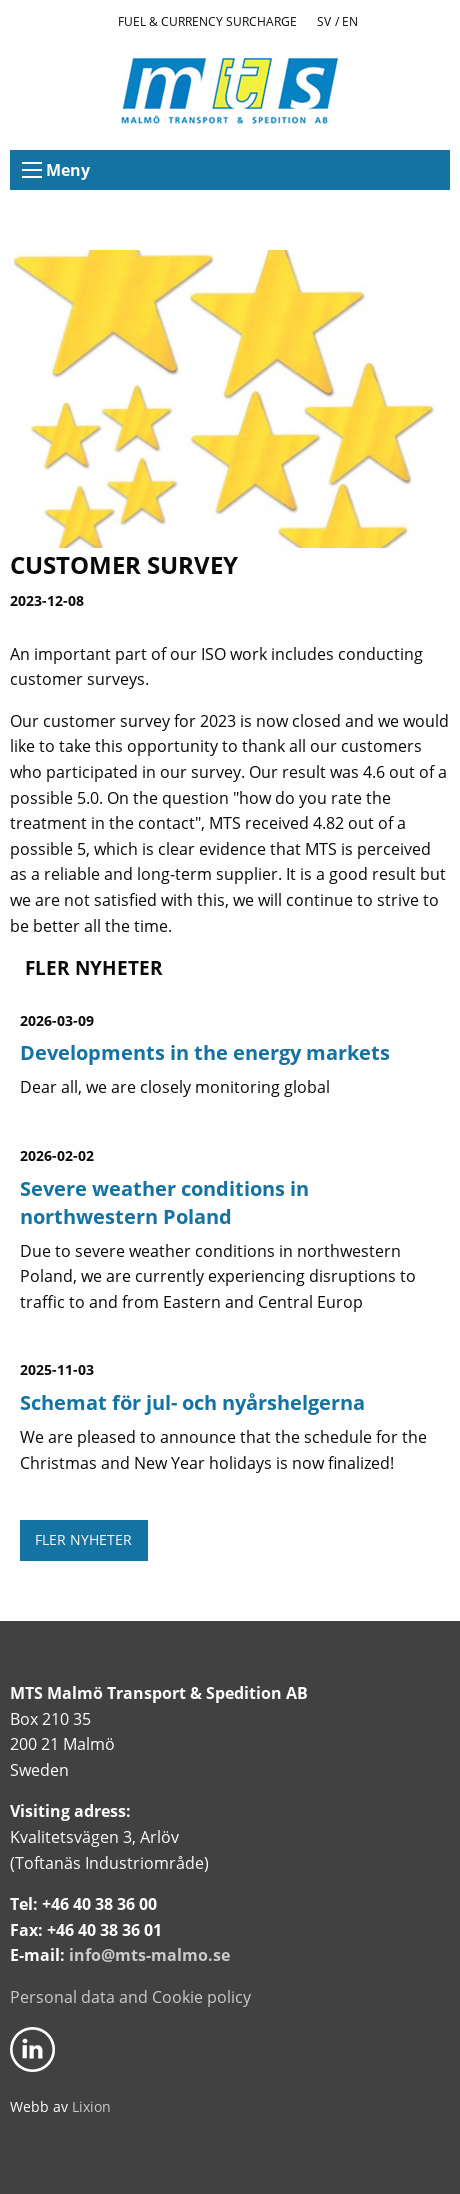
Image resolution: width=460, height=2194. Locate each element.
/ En (346, 21)
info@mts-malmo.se (149, 1955)
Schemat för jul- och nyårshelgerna (192, 1402)
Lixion (91, 2106)
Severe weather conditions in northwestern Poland (164, 1202)
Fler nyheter (83, 1539)
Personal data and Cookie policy (130, 1997)
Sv (324, 21)
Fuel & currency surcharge (207, 21)
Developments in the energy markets (205, 1052)
